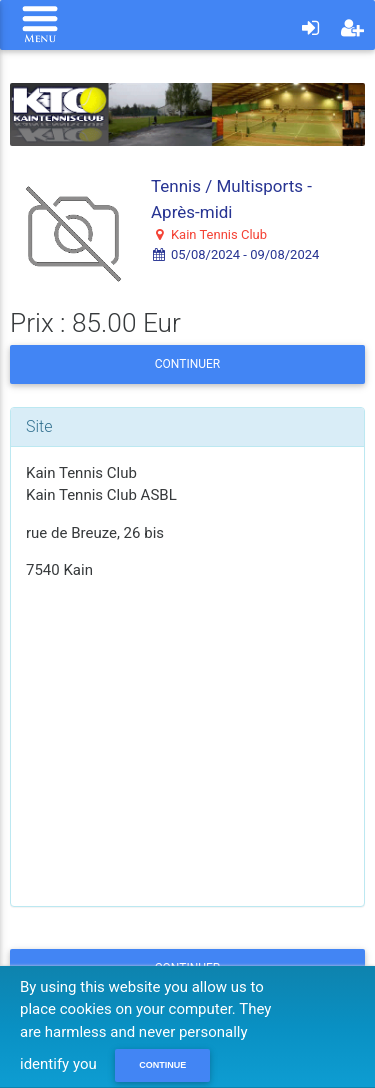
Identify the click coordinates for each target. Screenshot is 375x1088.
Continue (162, 1065)
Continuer (187, 364)
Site (39, 426)
